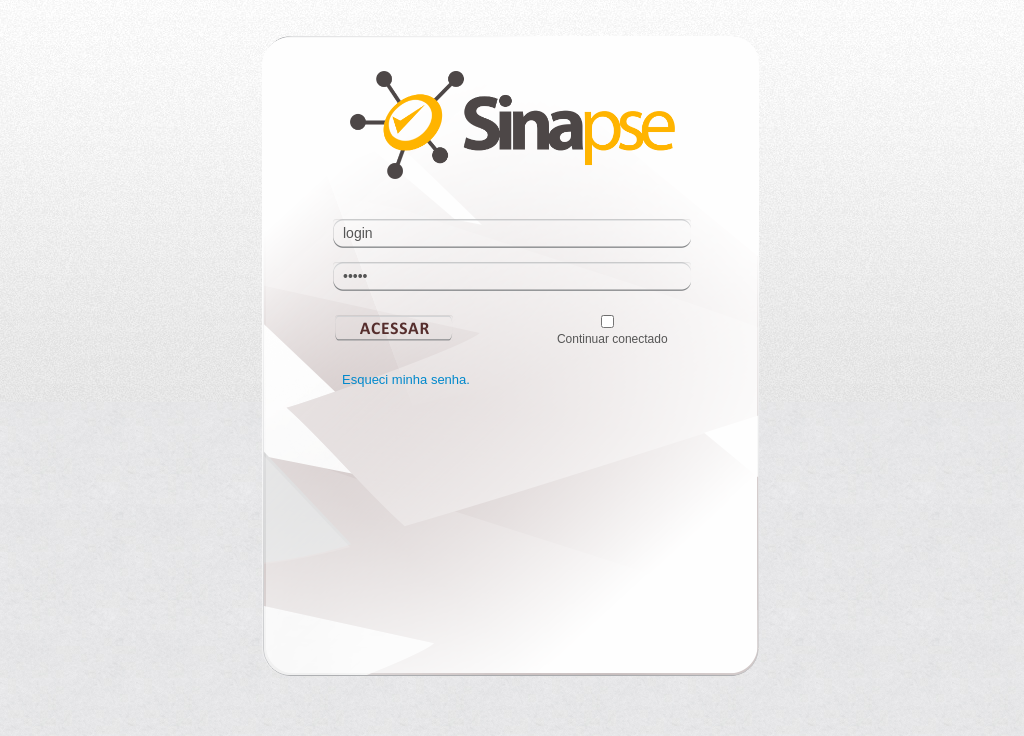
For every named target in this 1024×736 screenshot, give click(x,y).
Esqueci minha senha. (406, 379)
